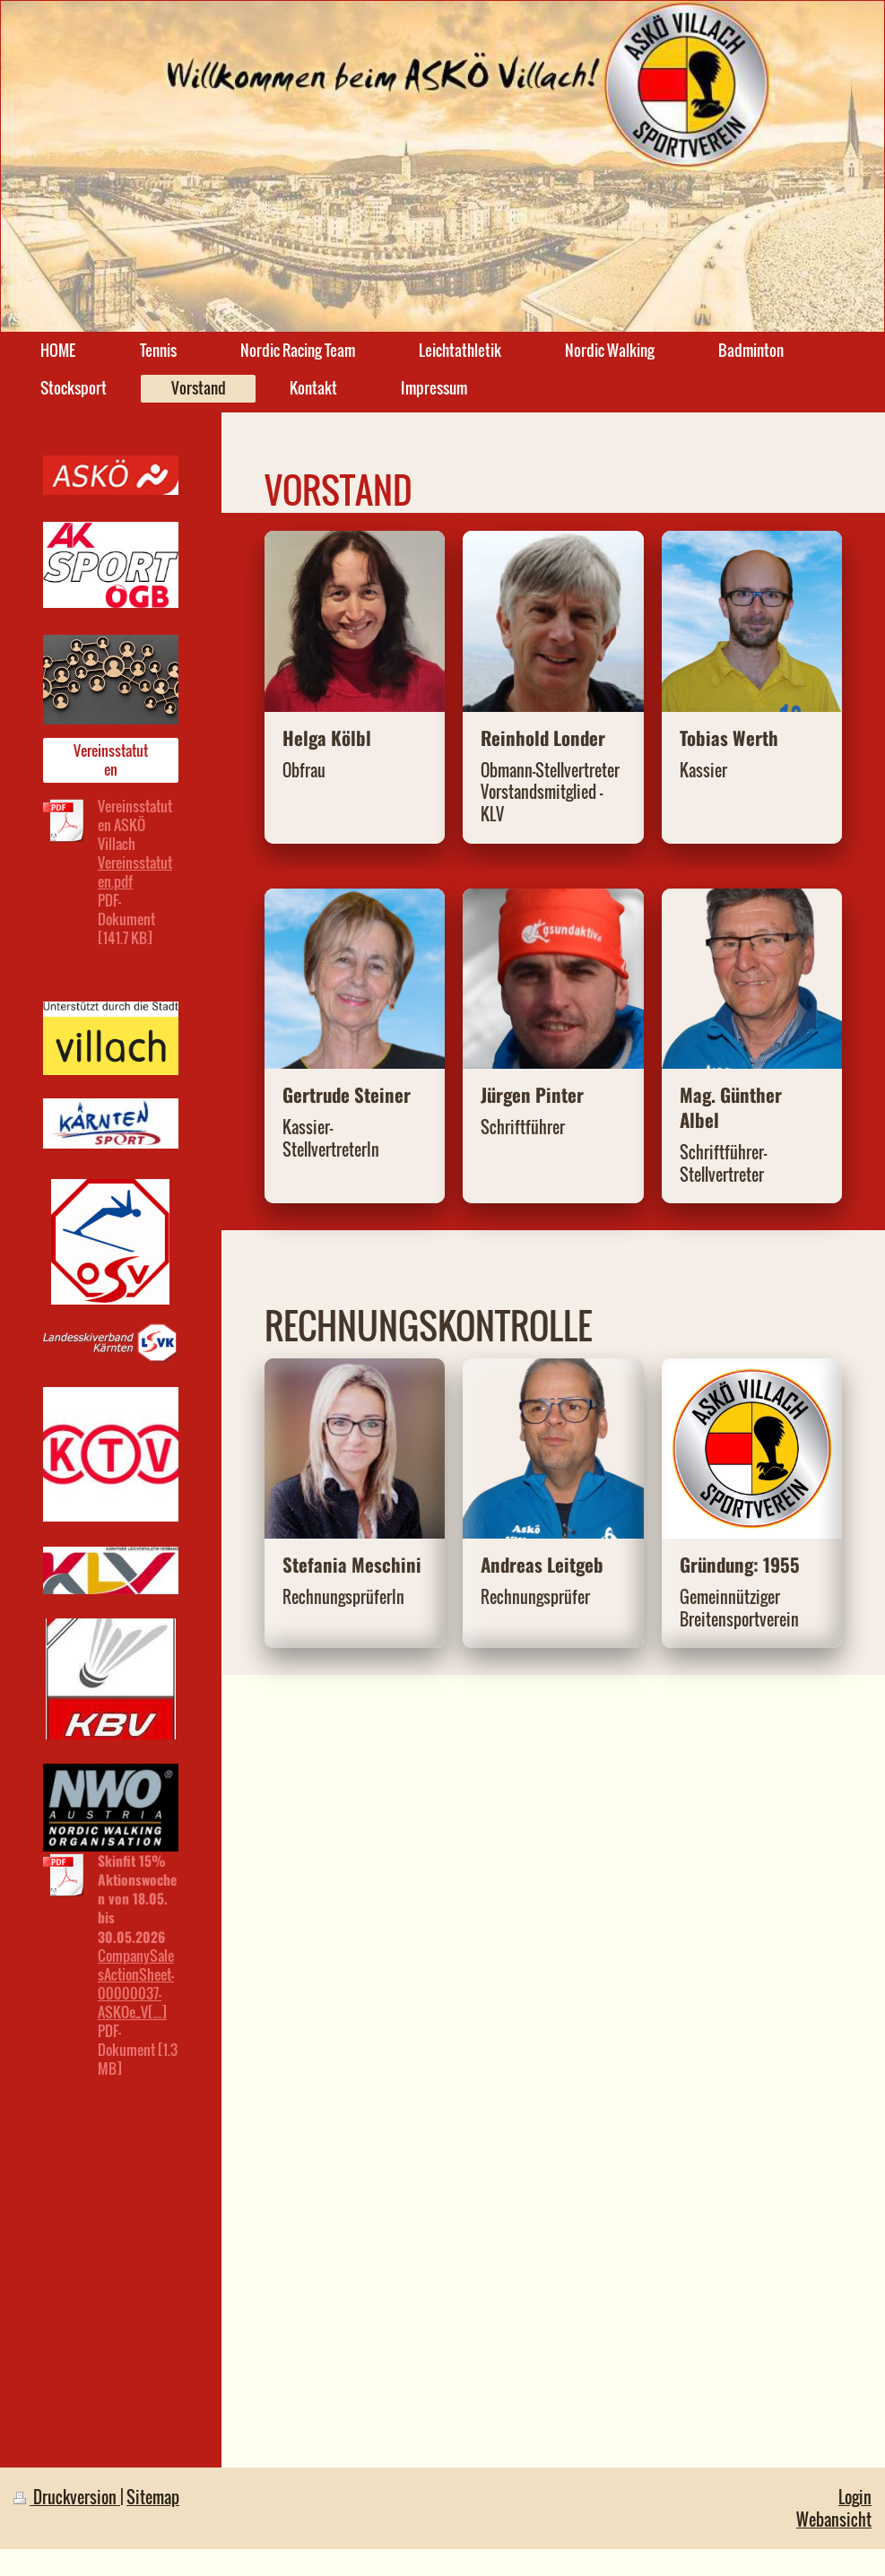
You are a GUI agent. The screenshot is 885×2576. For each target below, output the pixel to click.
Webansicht (834, 2519)
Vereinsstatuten (111, 760)
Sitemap (152, 2497)
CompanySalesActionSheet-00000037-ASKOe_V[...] (136, 1984)
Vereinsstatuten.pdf (135, 872)
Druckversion (66, 2497)
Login (855, 2497)
